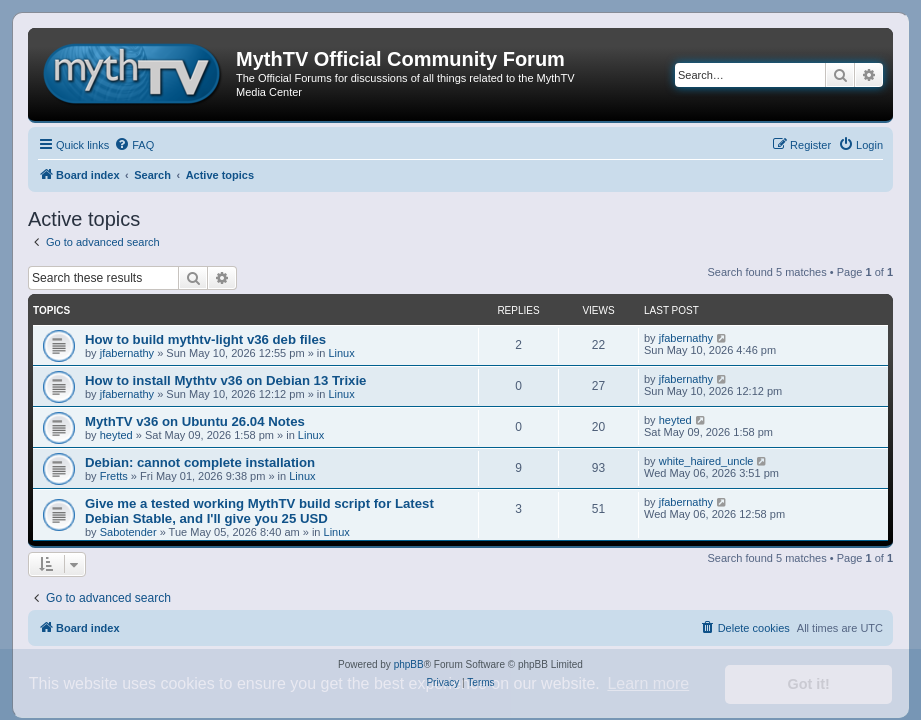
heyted (116, 435)
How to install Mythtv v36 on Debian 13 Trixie (225, 380)
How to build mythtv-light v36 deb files (205, 339)
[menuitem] (134, 145)
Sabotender (128, 532)
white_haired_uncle (706, 461)
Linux (341, 353)
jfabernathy (127, 353)
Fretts (114, 476)
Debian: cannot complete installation (200, 462)
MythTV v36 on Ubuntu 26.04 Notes (195, 421)
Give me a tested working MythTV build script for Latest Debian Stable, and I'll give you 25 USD (259, 511)
